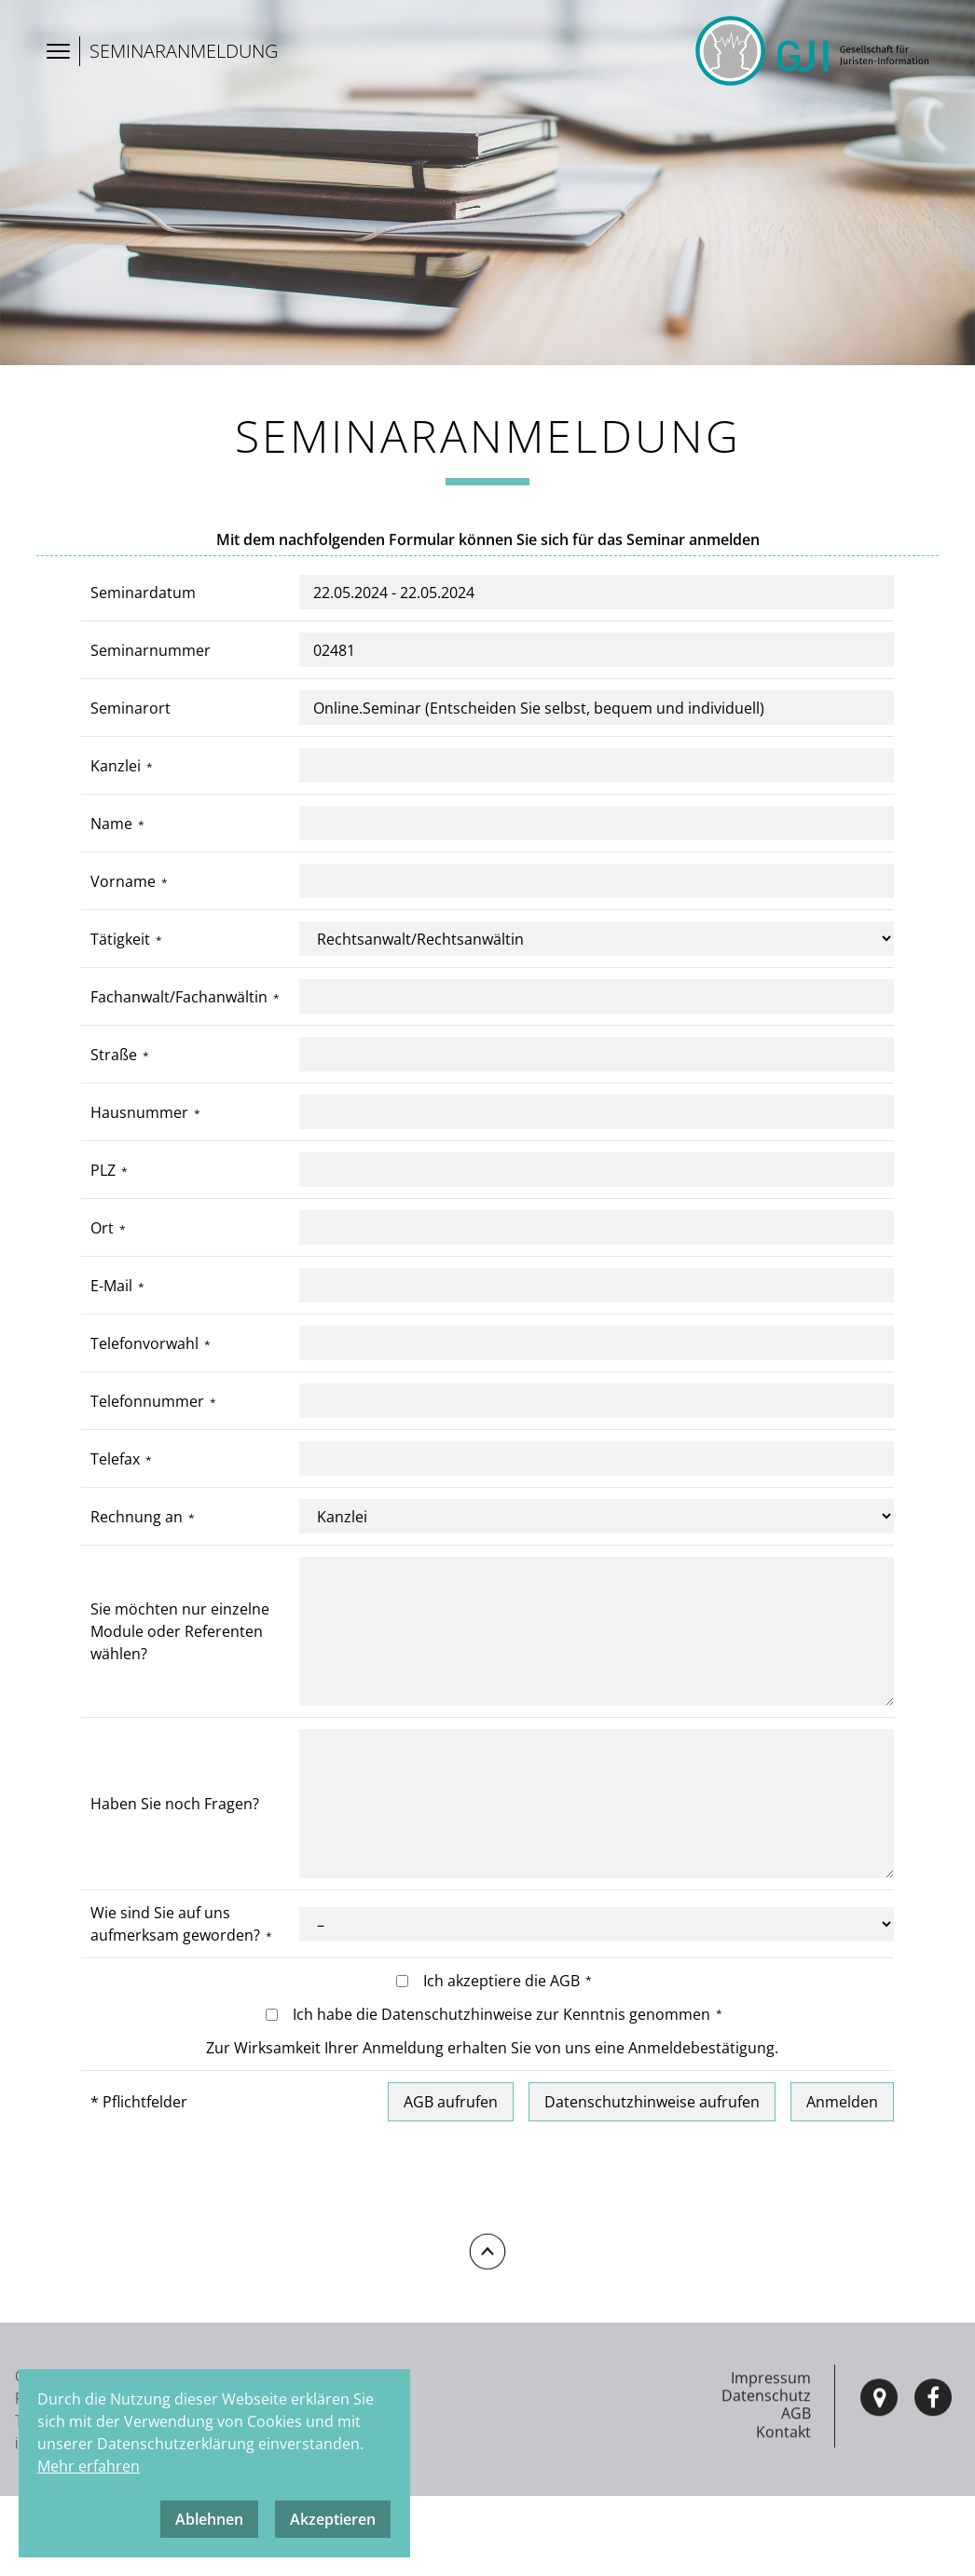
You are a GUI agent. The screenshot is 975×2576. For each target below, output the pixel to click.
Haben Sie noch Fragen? (174, 1806)
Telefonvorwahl (144, 1345)
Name (111, 825)
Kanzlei (115, 767)
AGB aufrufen (451, 2104)
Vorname (123, 883)
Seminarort (130, 710)
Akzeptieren (333, 2519)
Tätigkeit (120, 941)
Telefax (115, 1461)
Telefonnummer (147, 1403)
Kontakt (783, 2507)
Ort (102, 1230)
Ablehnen (209, 2519)
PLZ (103, 1172)
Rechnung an (136, 1518)
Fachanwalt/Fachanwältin (179, 998)
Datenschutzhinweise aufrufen (652, 2104)
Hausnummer (139, 1114)
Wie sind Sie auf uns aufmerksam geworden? (175, 1926)
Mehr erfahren (88, 2466)
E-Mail (111, 1287)
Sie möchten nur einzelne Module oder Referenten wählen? (179, 1634)
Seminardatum (143, 594)
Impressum (771, 2453)
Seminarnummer (150, 652)
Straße (113, 1056)
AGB (796, 2489)
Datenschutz (766, 2471)
